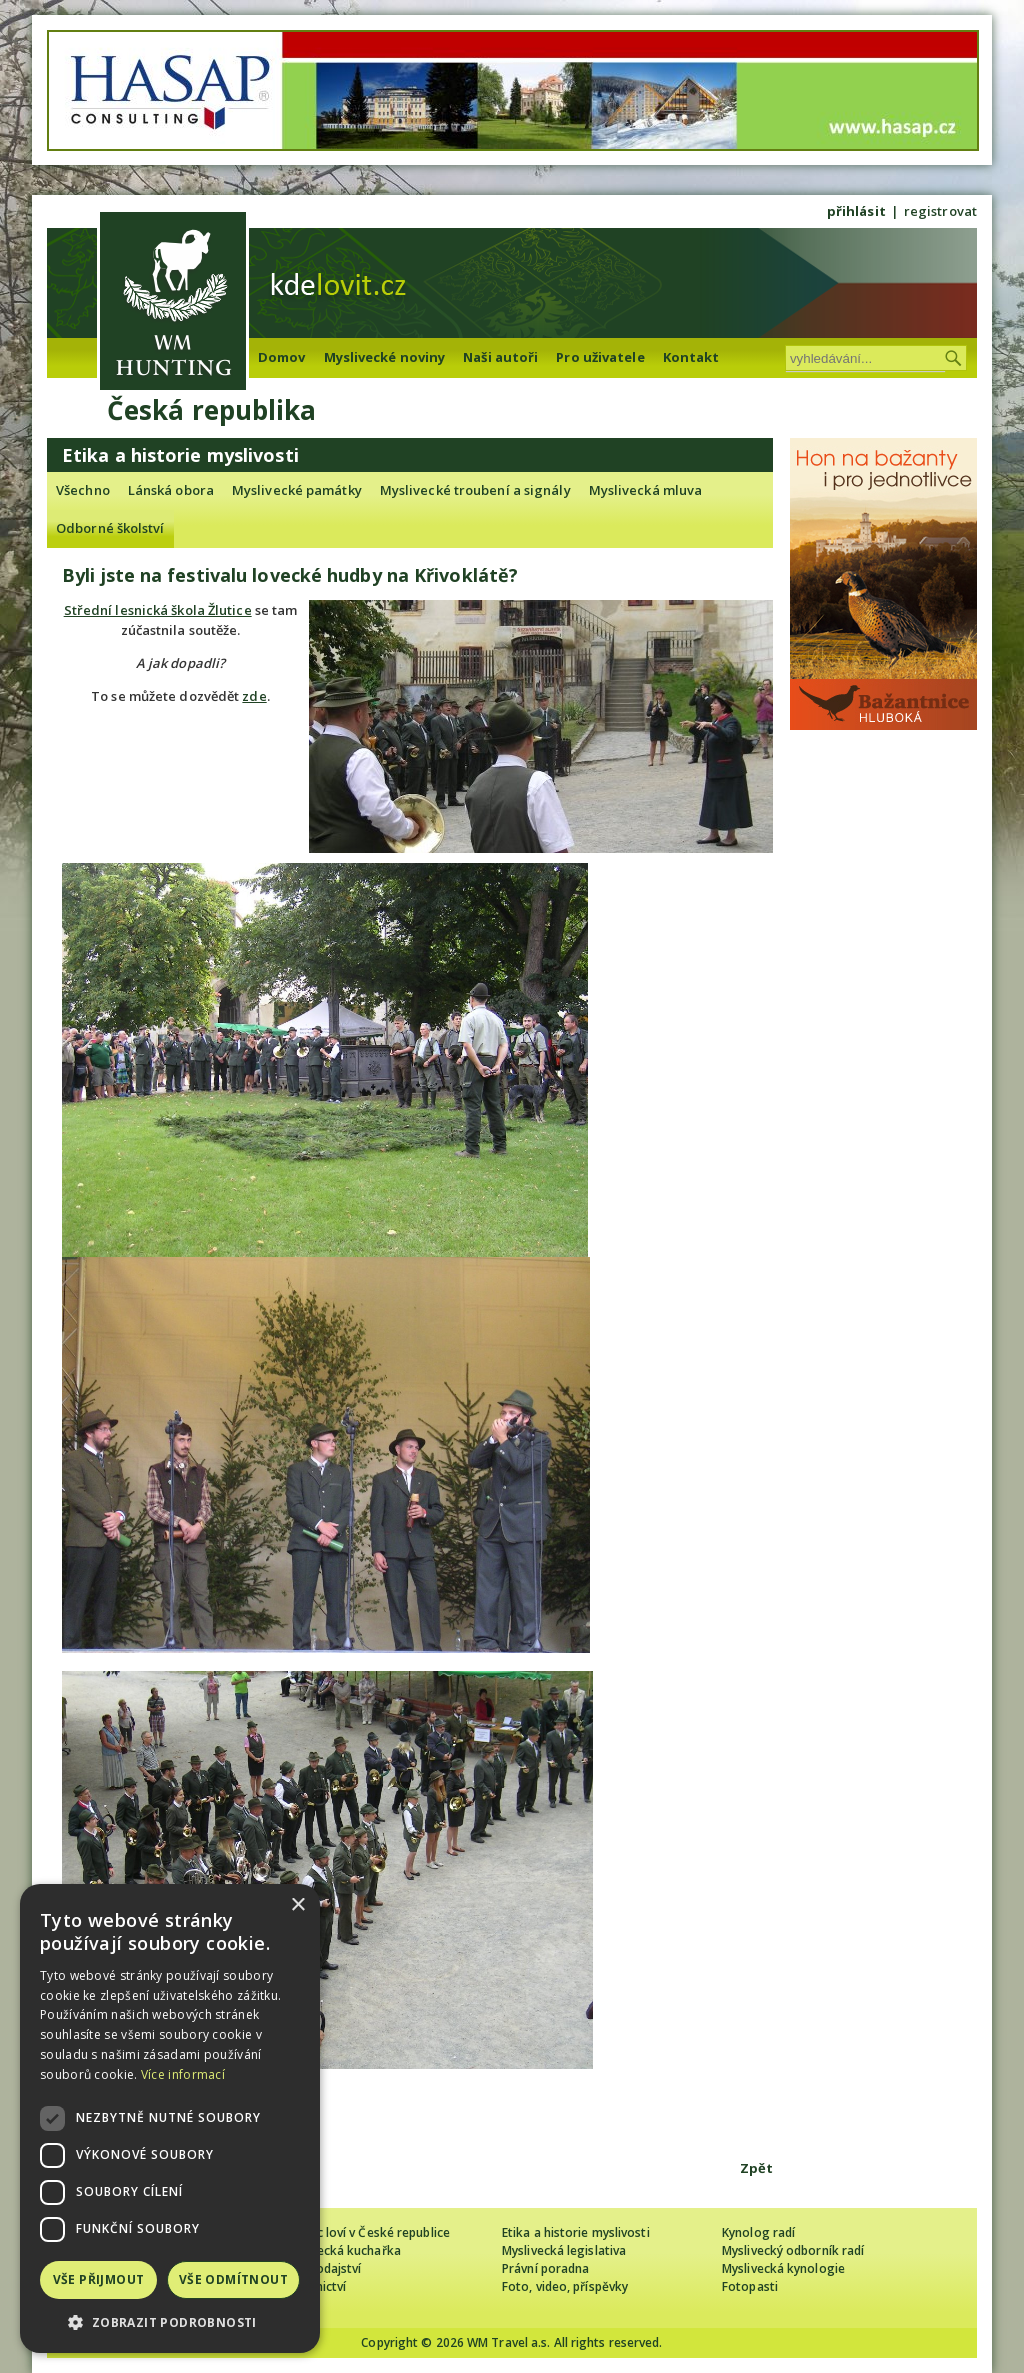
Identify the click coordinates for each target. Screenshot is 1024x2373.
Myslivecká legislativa (564, 2250)
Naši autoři (500, 357)
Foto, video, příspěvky (565, 2286)
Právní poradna (545, 2268)
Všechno (83, 490)
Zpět (756, 2168)
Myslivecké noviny (385, 357)
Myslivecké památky (297, 490)
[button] (170, 2322)
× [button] (297, 1905)
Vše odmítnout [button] (233, 2279)
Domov (282, 357)
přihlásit (856, 211)
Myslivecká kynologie (783, 2268)
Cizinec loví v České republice (366, 2232)
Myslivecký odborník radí (793, 2250)
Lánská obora (171, 490)
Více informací (183, 2074)
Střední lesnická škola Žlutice (158, 610)
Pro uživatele (600, 357)
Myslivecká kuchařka (341, 2250)
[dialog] (170, 2118)
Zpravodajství (321, 2268)
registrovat (940, 211)
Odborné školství (110, 528)
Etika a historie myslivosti (576, 2232)
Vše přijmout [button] (99, 2279)
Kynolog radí (758, 2232)
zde (254, 696)
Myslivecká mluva (646, 490)
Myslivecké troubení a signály (475, 490)
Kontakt (691, 357)
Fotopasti (750, 2286)
